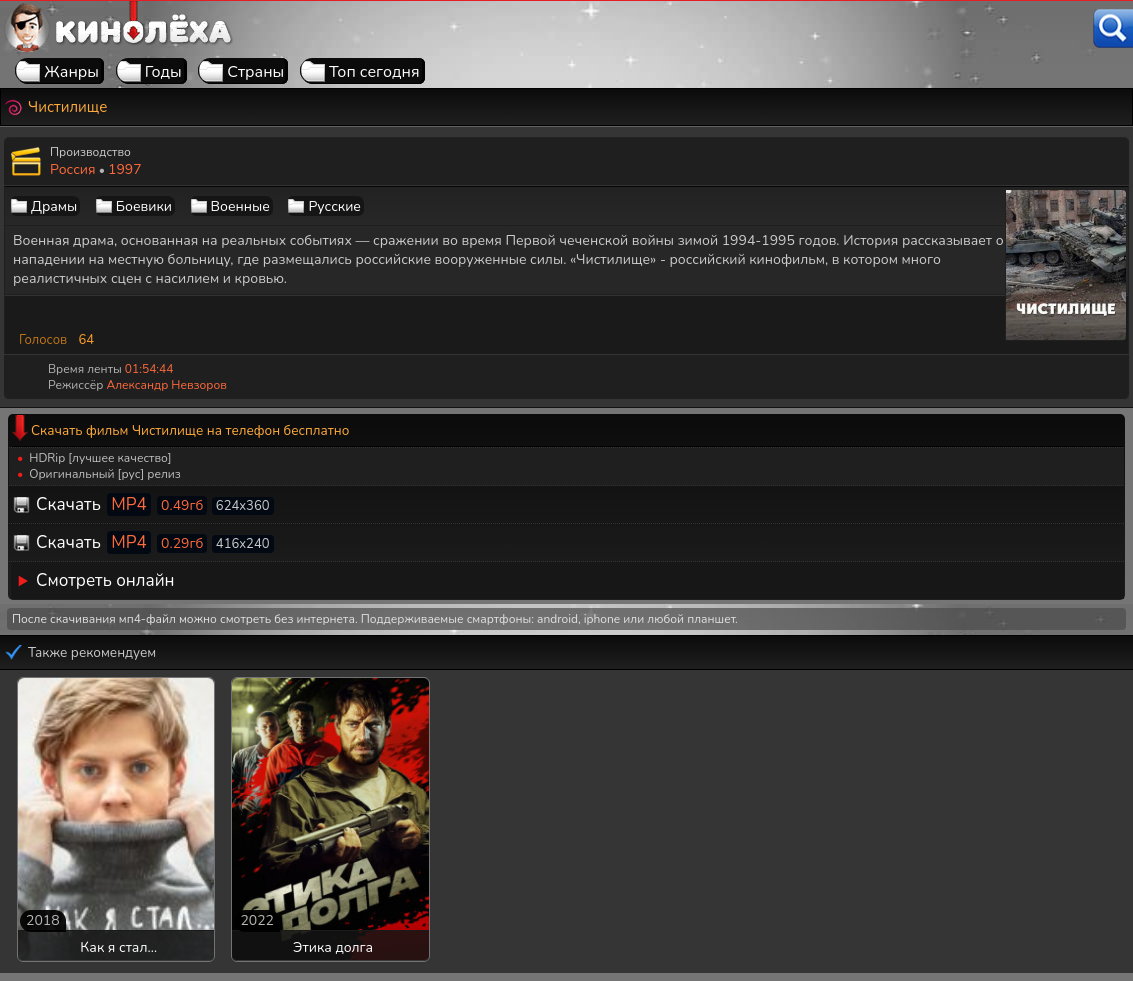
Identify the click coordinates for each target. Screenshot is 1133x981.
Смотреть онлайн (105, 580)
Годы (163, 72)
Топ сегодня (374, 72)
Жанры (71, 72)
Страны (255, 72)
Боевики (144, 206)
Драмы (54, 206)
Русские (334, 206)
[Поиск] (1113, 28)
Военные (240, 206)
